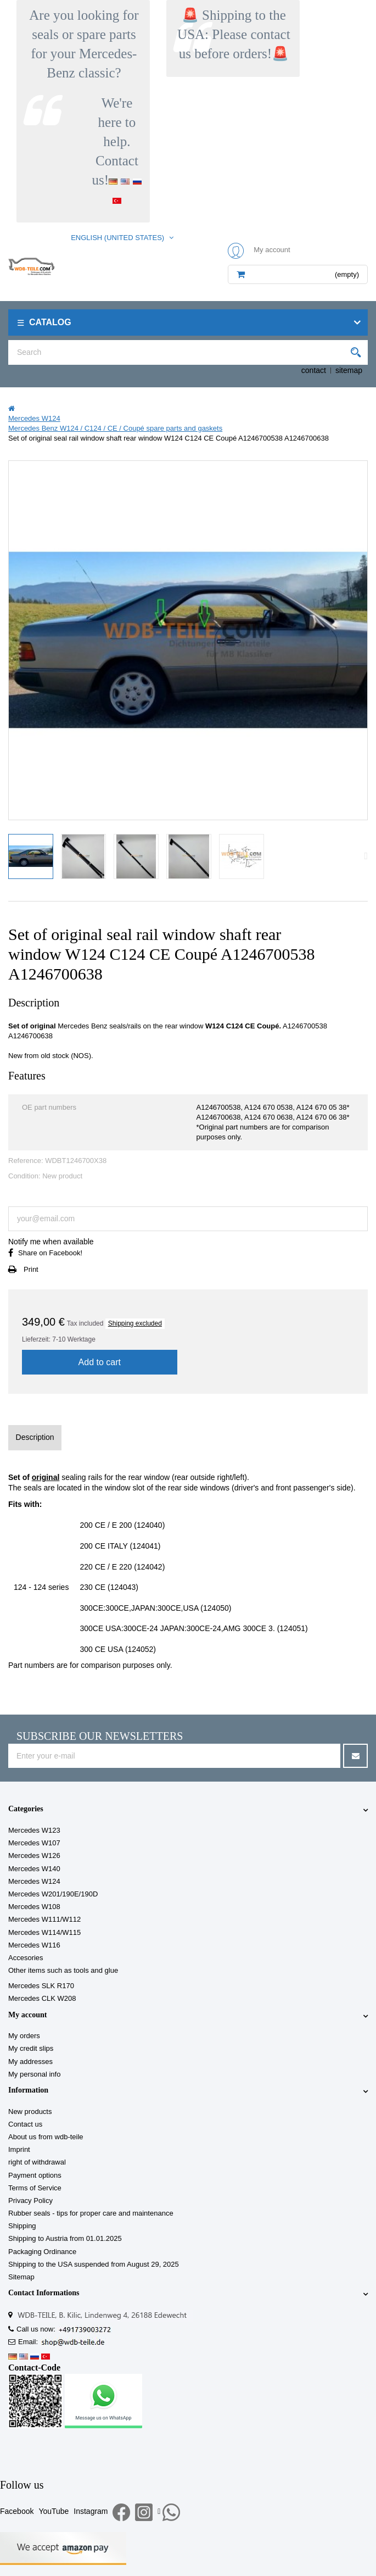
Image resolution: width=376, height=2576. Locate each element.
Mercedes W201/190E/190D (53, 1894)
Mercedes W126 (34, 1855)
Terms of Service (34, 2188)
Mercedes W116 (34, 1945)
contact (313, 370)
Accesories (25, 1958)
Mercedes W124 (34, 1881)
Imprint (19, 2149)
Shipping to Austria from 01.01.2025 (65, 2238)
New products (30, 2111)
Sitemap (21, 2277)
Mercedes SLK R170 (41, 1986)
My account (27, 2015)
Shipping (22, 2226)
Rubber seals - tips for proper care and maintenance (90, 2213)
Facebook (16, 2511)
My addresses (30, 2061)
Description (35, 1437)
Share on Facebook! (50, 1253)
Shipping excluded (135, 1323)
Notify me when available (51, 1241)
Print (31, 1269)
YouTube (53, 2511)
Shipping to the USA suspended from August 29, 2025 (93, 2264)
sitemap (348, 370)
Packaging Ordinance (42, 2251)
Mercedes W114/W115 (44, 1932)
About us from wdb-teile (45, 2137)
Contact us (25, 2124)
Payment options (34, 2175)
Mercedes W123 (34, 1830)
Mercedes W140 (34, 1869)
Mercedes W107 (34, 1843)
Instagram (91, 2511)
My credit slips (30, 2048)
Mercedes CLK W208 (42, 1998)
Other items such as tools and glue (63, 1970)
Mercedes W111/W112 (44, 1919)
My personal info (34, 2074)
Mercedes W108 (34, 1906)
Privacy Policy (30, 2200)
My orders (24, 2036)
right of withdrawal (37, 2162)
